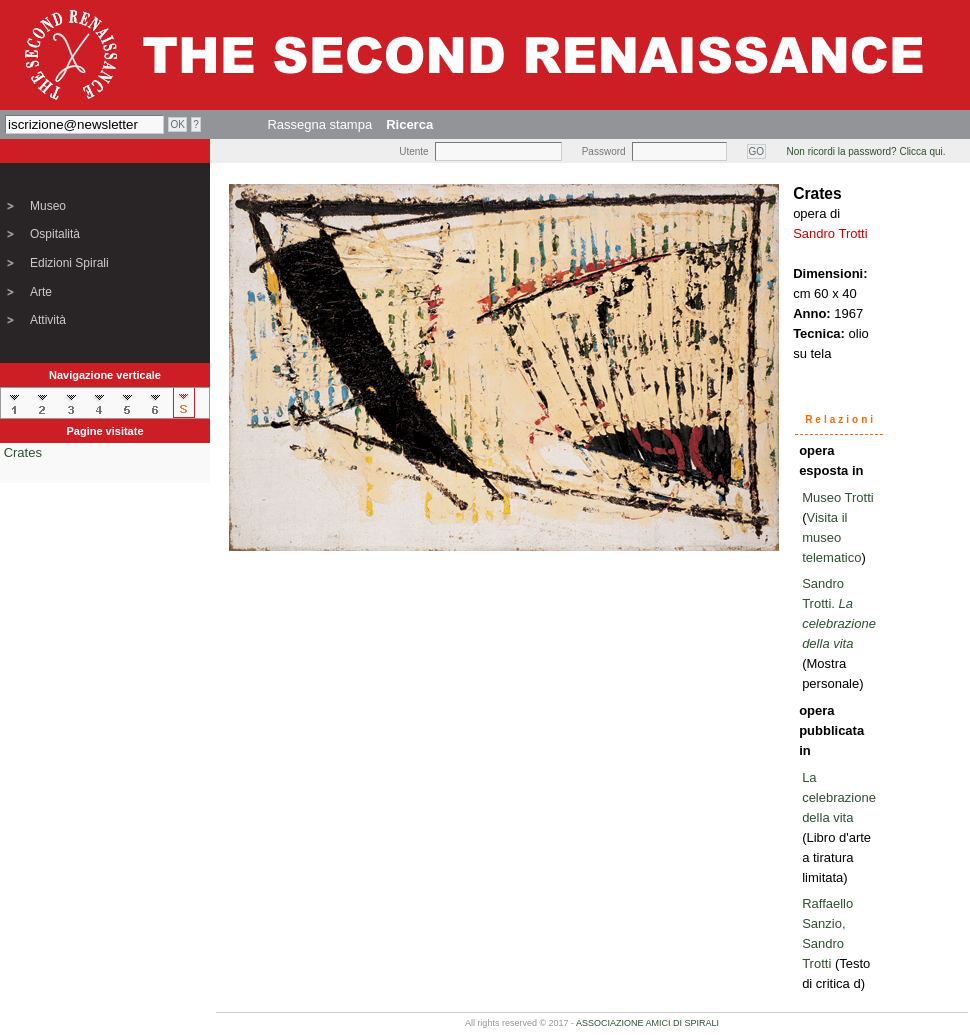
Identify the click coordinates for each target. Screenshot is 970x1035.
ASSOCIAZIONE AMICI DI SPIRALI (647, 1023)
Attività (48, 320)
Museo (48, 206)
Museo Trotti (838, 497)
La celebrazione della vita (839, 797)
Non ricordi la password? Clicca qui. (866, 151)
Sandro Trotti (830, 233)
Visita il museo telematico (831, 537)
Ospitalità (55, 234)
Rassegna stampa (319, 124)
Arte (41, 292)
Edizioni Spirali (69, 263)
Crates (23, 452)
